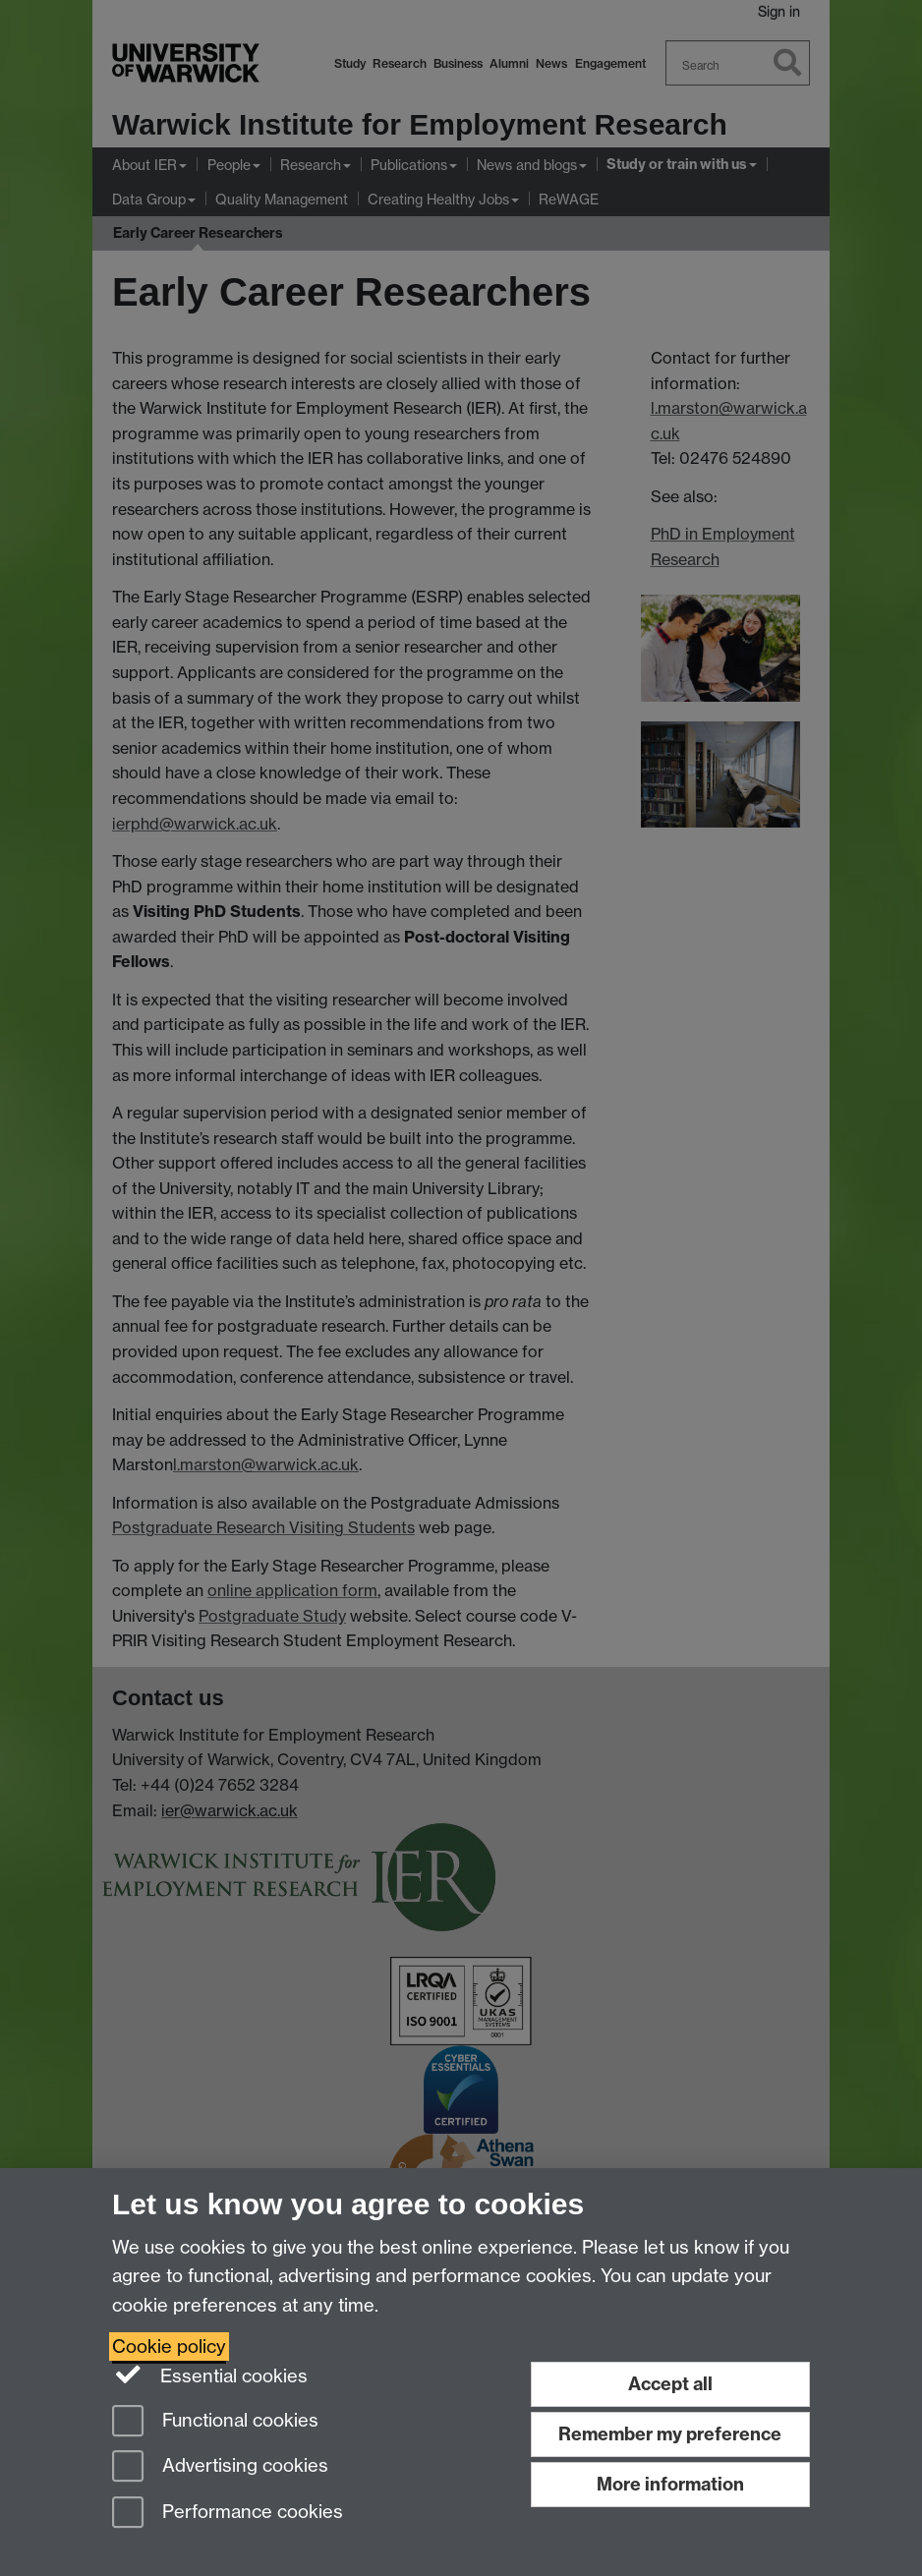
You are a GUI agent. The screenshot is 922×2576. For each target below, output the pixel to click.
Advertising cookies (220, 2467)
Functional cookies (215, 2422)
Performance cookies (227, 2513)
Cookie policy (169, 2346)
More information (670, 2484)
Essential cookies (210, 2374)
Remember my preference (669, 2434)
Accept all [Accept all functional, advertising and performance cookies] (670, 2384)
